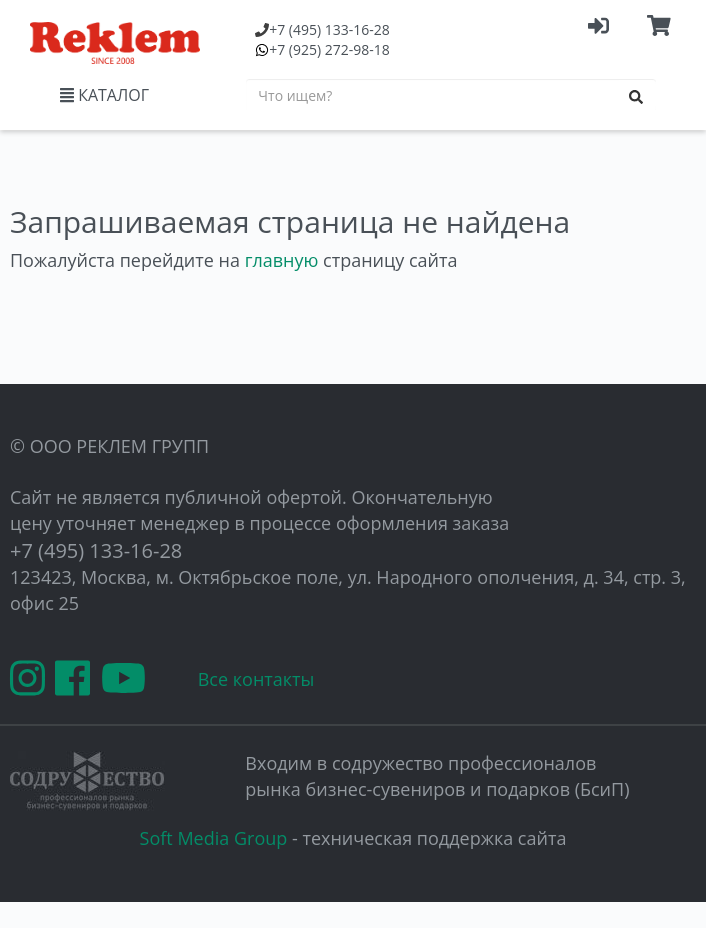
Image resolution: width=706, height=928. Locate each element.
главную (282, 260)
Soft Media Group (214, 838)
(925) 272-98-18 (329, 49)
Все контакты (256, 679)
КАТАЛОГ (104, 95)
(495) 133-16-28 (329, 29)
